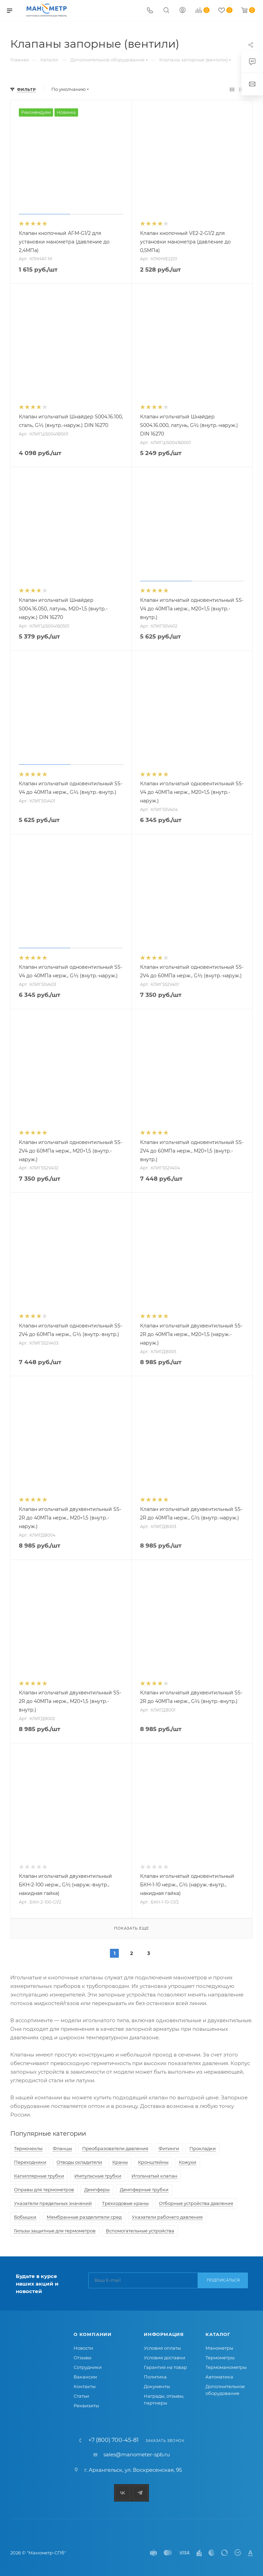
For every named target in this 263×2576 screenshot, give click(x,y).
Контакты (85, 2386)
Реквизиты (86, 2405)
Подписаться (223, 2280)
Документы (157, 2386)
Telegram (140, 2492)
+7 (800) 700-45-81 (113, 2440)
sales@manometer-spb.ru (136, 2454)
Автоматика (219, 2377)
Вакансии (85, 2377)
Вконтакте (122, 2492)
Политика (155, 2377)
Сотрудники (88, 2367)
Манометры (219, 2348)
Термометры (220, 2357)
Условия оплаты (162, 2348)
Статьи (81, 2396)
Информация (164, 2334)
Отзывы (82, 2357)
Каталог (217, 2334)
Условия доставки (164, 2357)
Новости (83, 2348)
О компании (93, 2334)
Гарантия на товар (165, 2367)
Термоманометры (226, 2367)
